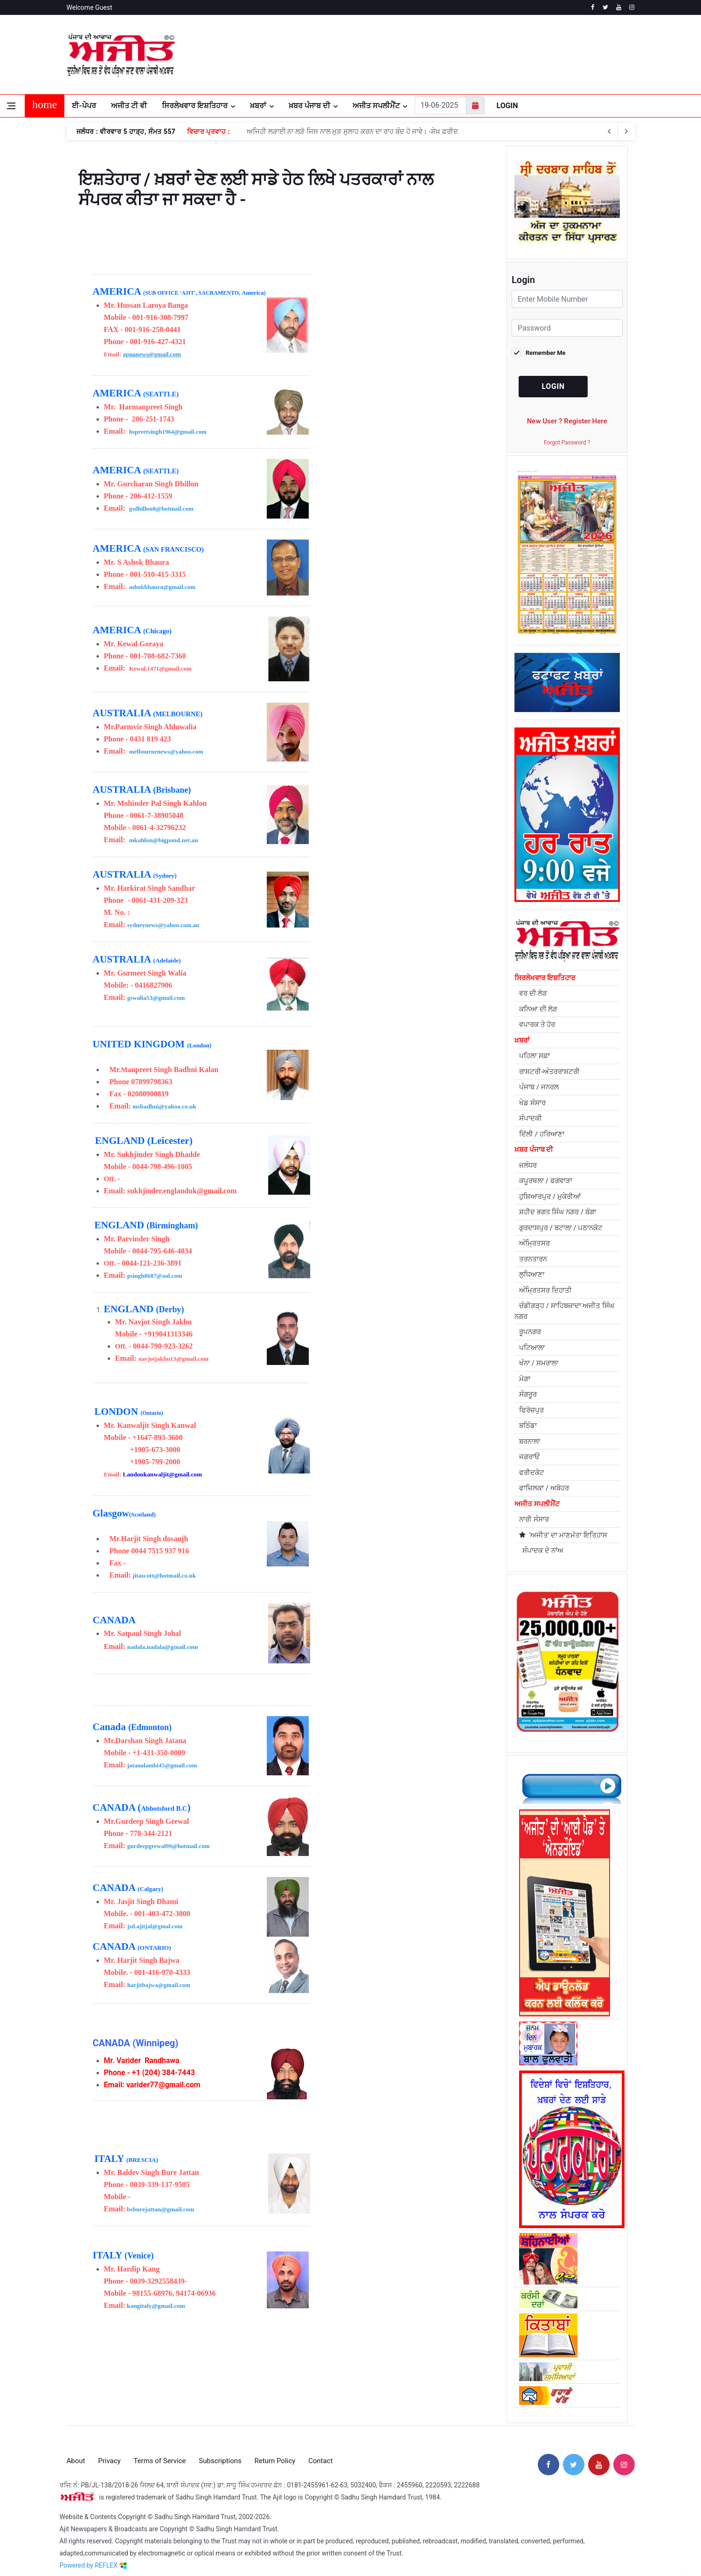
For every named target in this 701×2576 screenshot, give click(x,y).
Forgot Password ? (567, 442)
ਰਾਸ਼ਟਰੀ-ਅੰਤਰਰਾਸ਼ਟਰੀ (549, 1071)
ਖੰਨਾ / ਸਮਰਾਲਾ (538, 1363)
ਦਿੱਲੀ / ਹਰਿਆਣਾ (541, 1134)
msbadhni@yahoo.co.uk (164, 1106)
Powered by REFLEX (93, 2557)
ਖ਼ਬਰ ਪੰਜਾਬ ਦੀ (309, 105)
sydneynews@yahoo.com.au (163, 924)
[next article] (609, 131)
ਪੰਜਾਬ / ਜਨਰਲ (539, 1087)
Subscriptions (220, 2452)
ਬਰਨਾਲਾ (529, 1441)
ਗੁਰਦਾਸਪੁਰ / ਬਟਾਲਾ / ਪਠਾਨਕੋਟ (561, 1228)
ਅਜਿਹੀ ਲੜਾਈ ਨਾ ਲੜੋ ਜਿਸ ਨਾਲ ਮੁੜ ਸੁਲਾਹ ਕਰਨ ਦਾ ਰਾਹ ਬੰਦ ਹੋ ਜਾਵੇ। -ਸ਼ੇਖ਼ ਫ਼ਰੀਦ (352, 131)
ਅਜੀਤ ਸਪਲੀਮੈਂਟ (376, 105)
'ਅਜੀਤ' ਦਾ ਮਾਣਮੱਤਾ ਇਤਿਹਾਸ (563, 1535)
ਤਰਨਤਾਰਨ (533, 1259)
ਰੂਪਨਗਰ (530, 1332)
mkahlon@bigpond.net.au (163, 840)
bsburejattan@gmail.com (160, 2209)
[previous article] (626, 131)
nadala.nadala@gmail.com (162, 1646)
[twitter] (606, 7)
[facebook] (593, 7)
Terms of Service (159, 2452)
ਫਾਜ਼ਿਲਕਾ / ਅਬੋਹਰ (544, 1488)
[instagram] (632, 7)
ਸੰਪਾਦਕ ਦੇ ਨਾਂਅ (541, 1550)
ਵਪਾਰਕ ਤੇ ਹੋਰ (537, 1024)
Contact (320, 2452)
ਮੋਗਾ (524, 1379)
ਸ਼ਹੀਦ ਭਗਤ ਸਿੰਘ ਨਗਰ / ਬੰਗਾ (557, 1212)
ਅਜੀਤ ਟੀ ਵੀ (129, 105)
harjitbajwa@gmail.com (158, 1984)
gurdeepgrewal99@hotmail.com (168, 1845)
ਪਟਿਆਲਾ (532, 1347)
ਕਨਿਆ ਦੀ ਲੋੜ (538, 1009)
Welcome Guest (89, 7)
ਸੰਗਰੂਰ (528, 1394)
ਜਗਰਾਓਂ (529, 1457)
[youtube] (619, 7)
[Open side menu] (11, 106)
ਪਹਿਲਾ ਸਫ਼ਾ (534, 1056)
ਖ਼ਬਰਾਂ (258, 105)
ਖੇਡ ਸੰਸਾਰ (532, 1103)
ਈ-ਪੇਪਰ (84, 105)
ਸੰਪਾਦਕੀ (530, 1118)
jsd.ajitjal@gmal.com (155, 1926)
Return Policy (275, 2452)
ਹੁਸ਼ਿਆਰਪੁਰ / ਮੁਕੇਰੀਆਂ (550, 1196)
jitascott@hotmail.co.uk (164, 1575)
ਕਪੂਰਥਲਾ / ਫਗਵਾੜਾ (545, 1181)
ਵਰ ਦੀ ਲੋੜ (533, 993)
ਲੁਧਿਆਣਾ (531, 1274)
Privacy (109, 2452)
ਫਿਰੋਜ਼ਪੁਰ (531, 1410)
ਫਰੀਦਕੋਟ (531, 1472)
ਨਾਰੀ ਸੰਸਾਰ (534, 1519)
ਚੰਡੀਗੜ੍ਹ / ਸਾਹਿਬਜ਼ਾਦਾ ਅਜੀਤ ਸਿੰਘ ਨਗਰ (564, 1311)
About (76, 2452)
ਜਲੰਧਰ (528, 1165)
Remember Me (546, 352)
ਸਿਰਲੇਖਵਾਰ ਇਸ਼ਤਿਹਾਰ (195, 105)
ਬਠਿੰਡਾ (528, 1425)
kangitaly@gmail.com (156, 2305)
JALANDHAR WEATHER (540, 55)
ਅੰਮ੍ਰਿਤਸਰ (534, 1243)
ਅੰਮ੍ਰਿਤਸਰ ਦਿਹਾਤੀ (545, 1290)
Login (507, 105)
